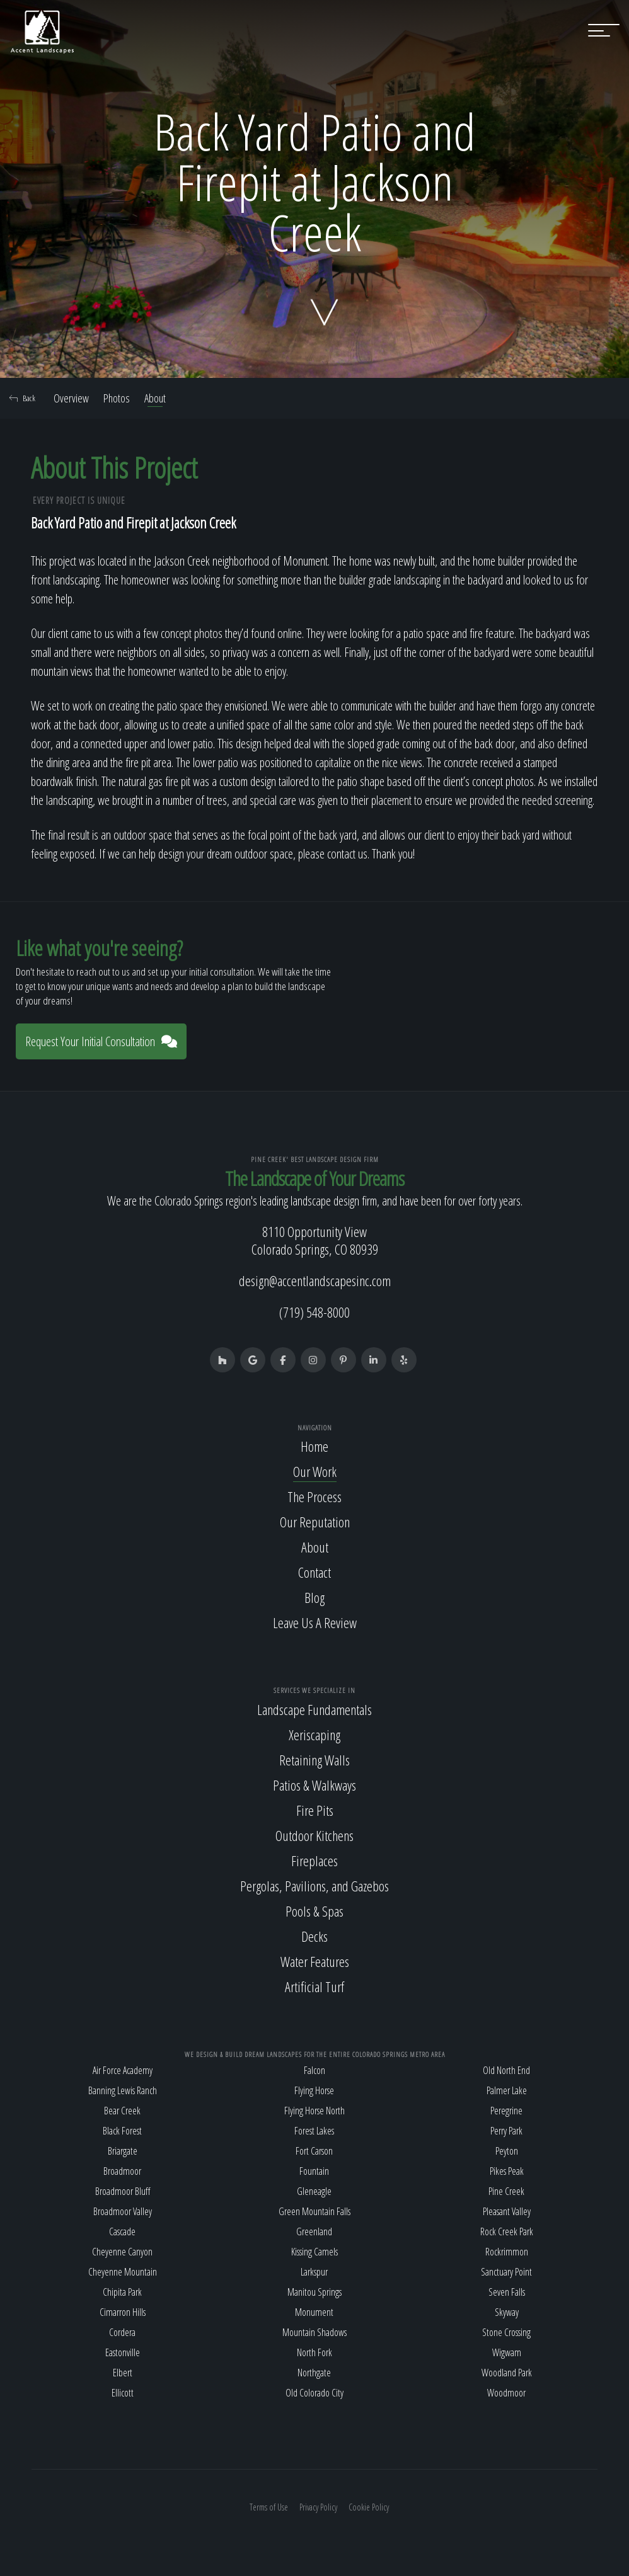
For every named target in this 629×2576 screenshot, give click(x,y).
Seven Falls (506, 2292)
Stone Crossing (506, 2332)
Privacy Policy (318, 2507)
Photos (116, 398)
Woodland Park (507, 2372)
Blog (314, 1597)
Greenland (314, 2231)
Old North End (506, 2070)
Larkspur (314, 2272)
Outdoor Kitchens (314, 1835)
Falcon (314, 2070)
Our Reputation (315, 1521)
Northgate (314, 2372)
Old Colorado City (314, 2393)
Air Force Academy (123, 2070)
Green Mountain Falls (314, 2211)
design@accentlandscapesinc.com (315, 1280)
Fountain (314, 2171)
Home (314, 1446)
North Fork (314, 2352)
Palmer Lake (507, 2090)
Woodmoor (506, 2393)
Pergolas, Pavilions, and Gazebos (314, 1885)
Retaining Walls (314, 1759)
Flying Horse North (314, 2110)
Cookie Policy (369, 2507)
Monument (314, 2312)
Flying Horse (314, 2090)
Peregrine (506, 2110)
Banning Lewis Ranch (122, 2090)
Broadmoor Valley (122, 2211)
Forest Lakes (314, 2131)
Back (22, 398)
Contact (314, 1572)
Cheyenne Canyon (122, 2252)
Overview (71, 398)
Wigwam (506, 2352)
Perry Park (506, 2131)
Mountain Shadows (314, 2332)
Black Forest (122, 2131)
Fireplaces (314, 1860)
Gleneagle (314, 2191)
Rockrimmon (506, 2252)
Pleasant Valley (507, 2211)
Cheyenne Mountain (122, 2272)
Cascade (122, 2231)
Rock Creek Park (506, 2231)
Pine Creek (506, 2191)
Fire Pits (314, 1810)
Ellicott (123, 2393)
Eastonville (122, 2352)
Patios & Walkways (314, 1784)
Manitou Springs (314, 2292)
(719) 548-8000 (314, 1312)
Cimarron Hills (123, 2312)
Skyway (507, 2312)
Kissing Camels (314, 2252)
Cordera (122, 2332)
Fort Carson (314, 2151)
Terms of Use (269, 2507)
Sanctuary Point (506, 2272)
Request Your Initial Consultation (101, 1041)
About (155, 398)
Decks (314, 1936)
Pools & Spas (314, 1910)
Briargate (122, 2151)
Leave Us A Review (315, 1622)
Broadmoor (122, 2171)
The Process (314, 1496)
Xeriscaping (314, 1734)
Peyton (506, 2151)
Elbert (122, 2372)
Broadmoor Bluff (122, 2191)
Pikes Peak (507, 2171)
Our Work (315, 1471)
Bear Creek (122, 2110)
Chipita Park (122, 2292)
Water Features (314, 1961)
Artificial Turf (314, 1986)
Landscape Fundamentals (314, 1709)
